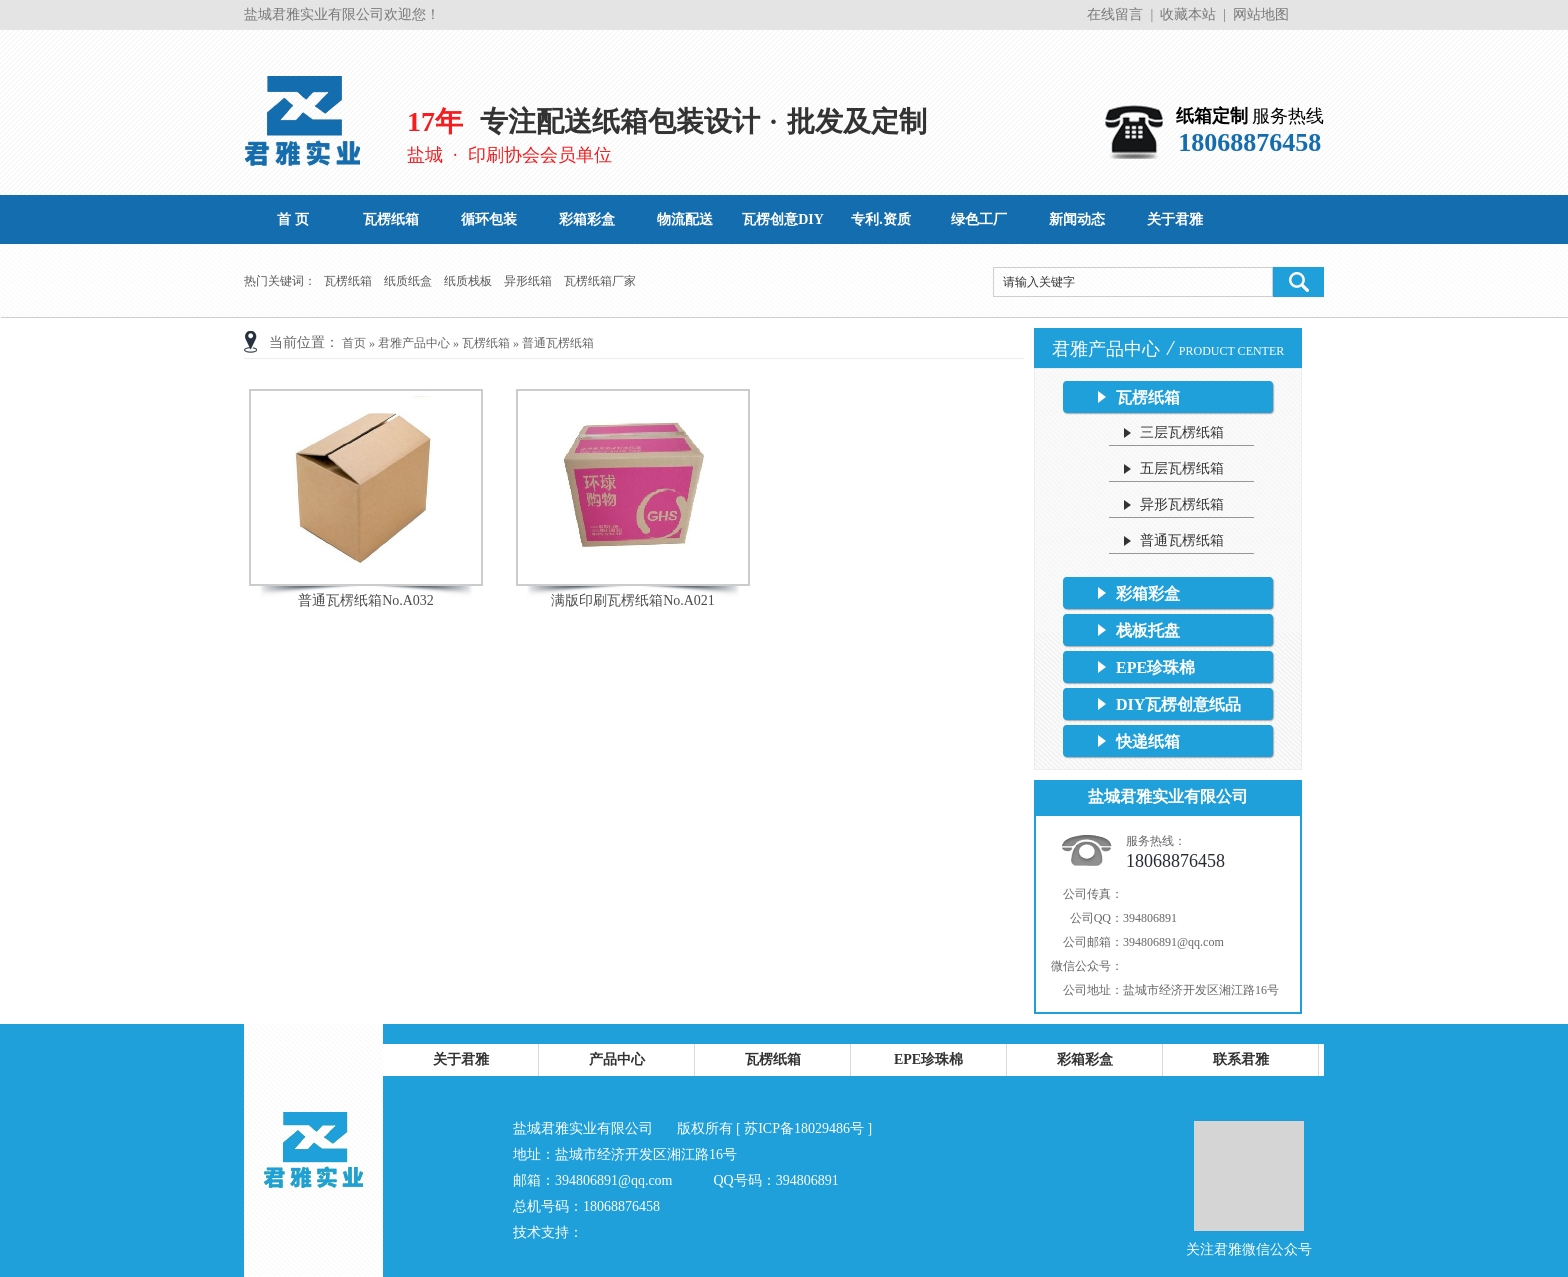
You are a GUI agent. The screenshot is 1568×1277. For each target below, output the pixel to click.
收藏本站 (1188, 14)
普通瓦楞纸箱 (558, 343)
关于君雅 (461, 1059)
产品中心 (617, 1059)
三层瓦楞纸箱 (1182, 432)
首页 (354, 343)
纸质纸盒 (408, 281)
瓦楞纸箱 (348, 281)
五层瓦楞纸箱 (1182, 468)
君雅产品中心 (414, 343)
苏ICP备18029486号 (804, 1128)
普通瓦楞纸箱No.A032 (366, 600)
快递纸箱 (1148, 741)
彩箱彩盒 (1148, 593)
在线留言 (1115, 14)
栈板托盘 (1148, 630)
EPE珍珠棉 (1155, 667)
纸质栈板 (468, 281)
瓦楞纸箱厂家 (600, 281)
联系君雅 (1241, 1059)
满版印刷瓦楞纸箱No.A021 (633, 600)
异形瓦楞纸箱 (1182, 504)
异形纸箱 (528, 281)
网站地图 (1261, 14)
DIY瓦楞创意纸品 (1178, 704)
